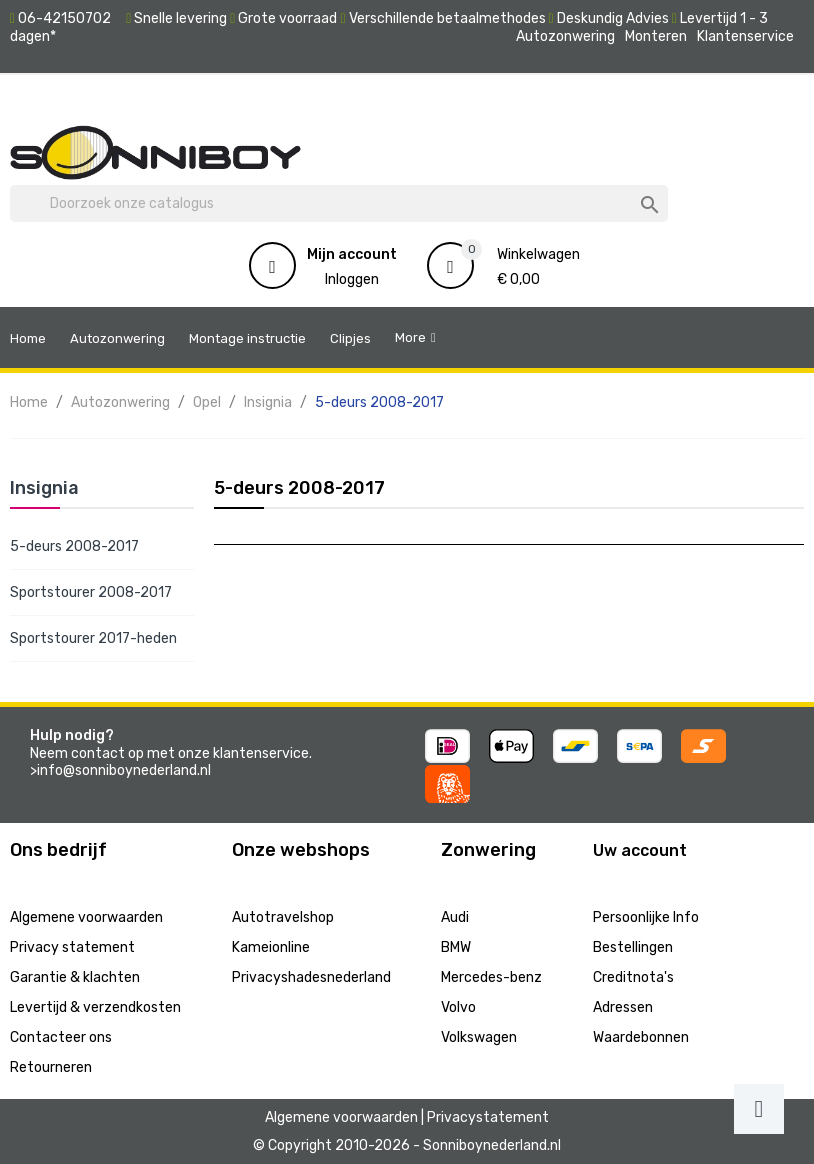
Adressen (623, 1007)
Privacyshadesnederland (311, 977)
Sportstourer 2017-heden (93, 638)
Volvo (458, 1007)
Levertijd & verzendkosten (95, 1007)
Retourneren (51, 1067)
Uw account (640, 850)
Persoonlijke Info (646, 917)
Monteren (656, 36)
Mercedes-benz (491, 977)
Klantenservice (745, 36)
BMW (456, 947)
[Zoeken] (339, 204)
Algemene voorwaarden (86, 917)
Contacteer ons (61, 1037)
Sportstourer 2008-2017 (91, 592)
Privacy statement (72, 947)
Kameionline (271, 947)
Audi (455, 917)
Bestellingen (633, 947)
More (410, 337)
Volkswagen (479, 1037)
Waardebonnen (641, 1037)
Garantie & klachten (75, 977)
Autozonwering (565, 36)
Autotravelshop (283, 917)
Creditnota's (633, 977)
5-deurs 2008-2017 (74, 546)
